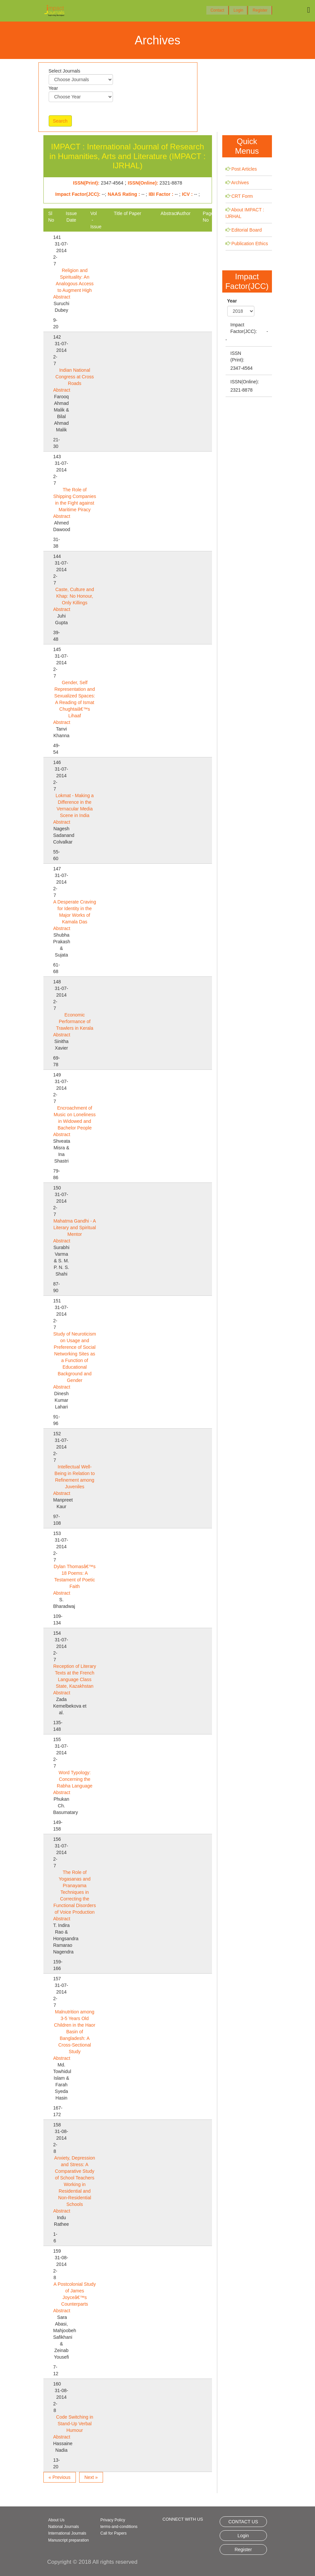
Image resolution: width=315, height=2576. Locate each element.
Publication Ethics (249, 243)
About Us (56, 2520)
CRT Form (242, 196)
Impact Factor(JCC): (244, 328)
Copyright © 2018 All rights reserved (92, 2562)
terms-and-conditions (118, 2526)
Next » (91, 2477)
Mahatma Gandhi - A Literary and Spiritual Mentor (74, 1227)
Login (238, 10)
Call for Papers (113, 2533)
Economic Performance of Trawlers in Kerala (74, 1021)
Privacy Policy (112, 2520)
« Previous (60, 2477)
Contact (217, 10)
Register (260, 10)
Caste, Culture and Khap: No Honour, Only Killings (74, 596)
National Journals (63, 2526)
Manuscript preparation (68, 2540)
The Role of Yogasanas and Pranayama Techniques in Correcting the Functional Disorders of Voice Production (74, 1892)
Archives (240, 182)
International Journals (67, 2533)
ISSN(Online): (245, 381)
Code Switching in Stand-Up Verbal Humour (74, 2423)
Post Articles (244, 169)
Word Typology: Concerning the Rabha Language (74, 1779)
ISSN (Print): (237, 356)
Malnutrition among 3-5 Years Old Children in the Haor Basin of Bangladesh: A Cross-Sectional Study (74, 2031)
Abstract (61, 297)
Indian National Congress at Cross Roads (74, 376)
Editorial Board (246, 230)
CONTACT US (243, 2521)
